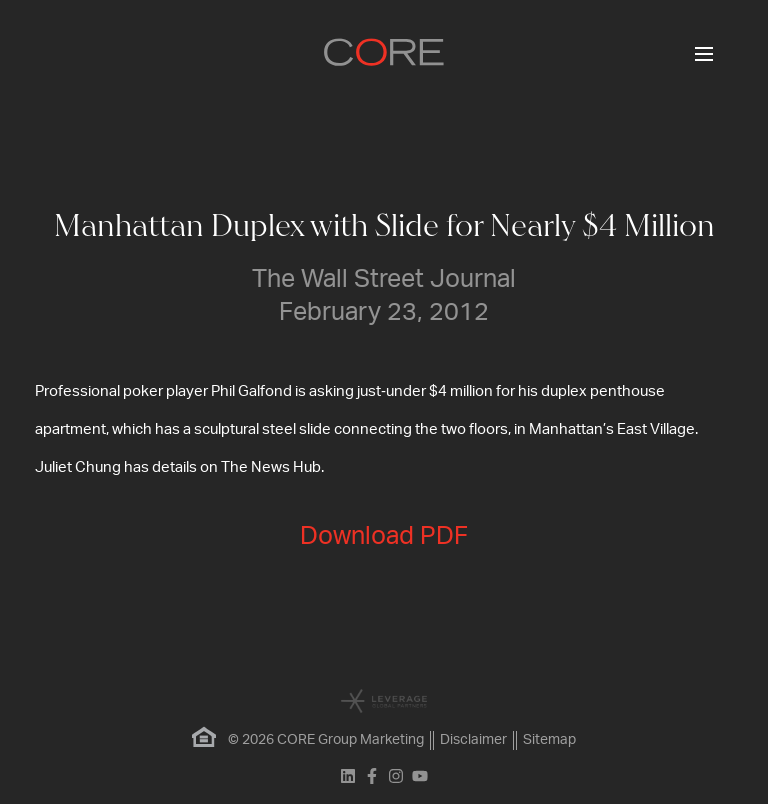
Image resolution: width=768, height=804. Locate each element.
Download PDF (384, 536)
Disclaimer (473, 740)
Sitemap (549, 740)
